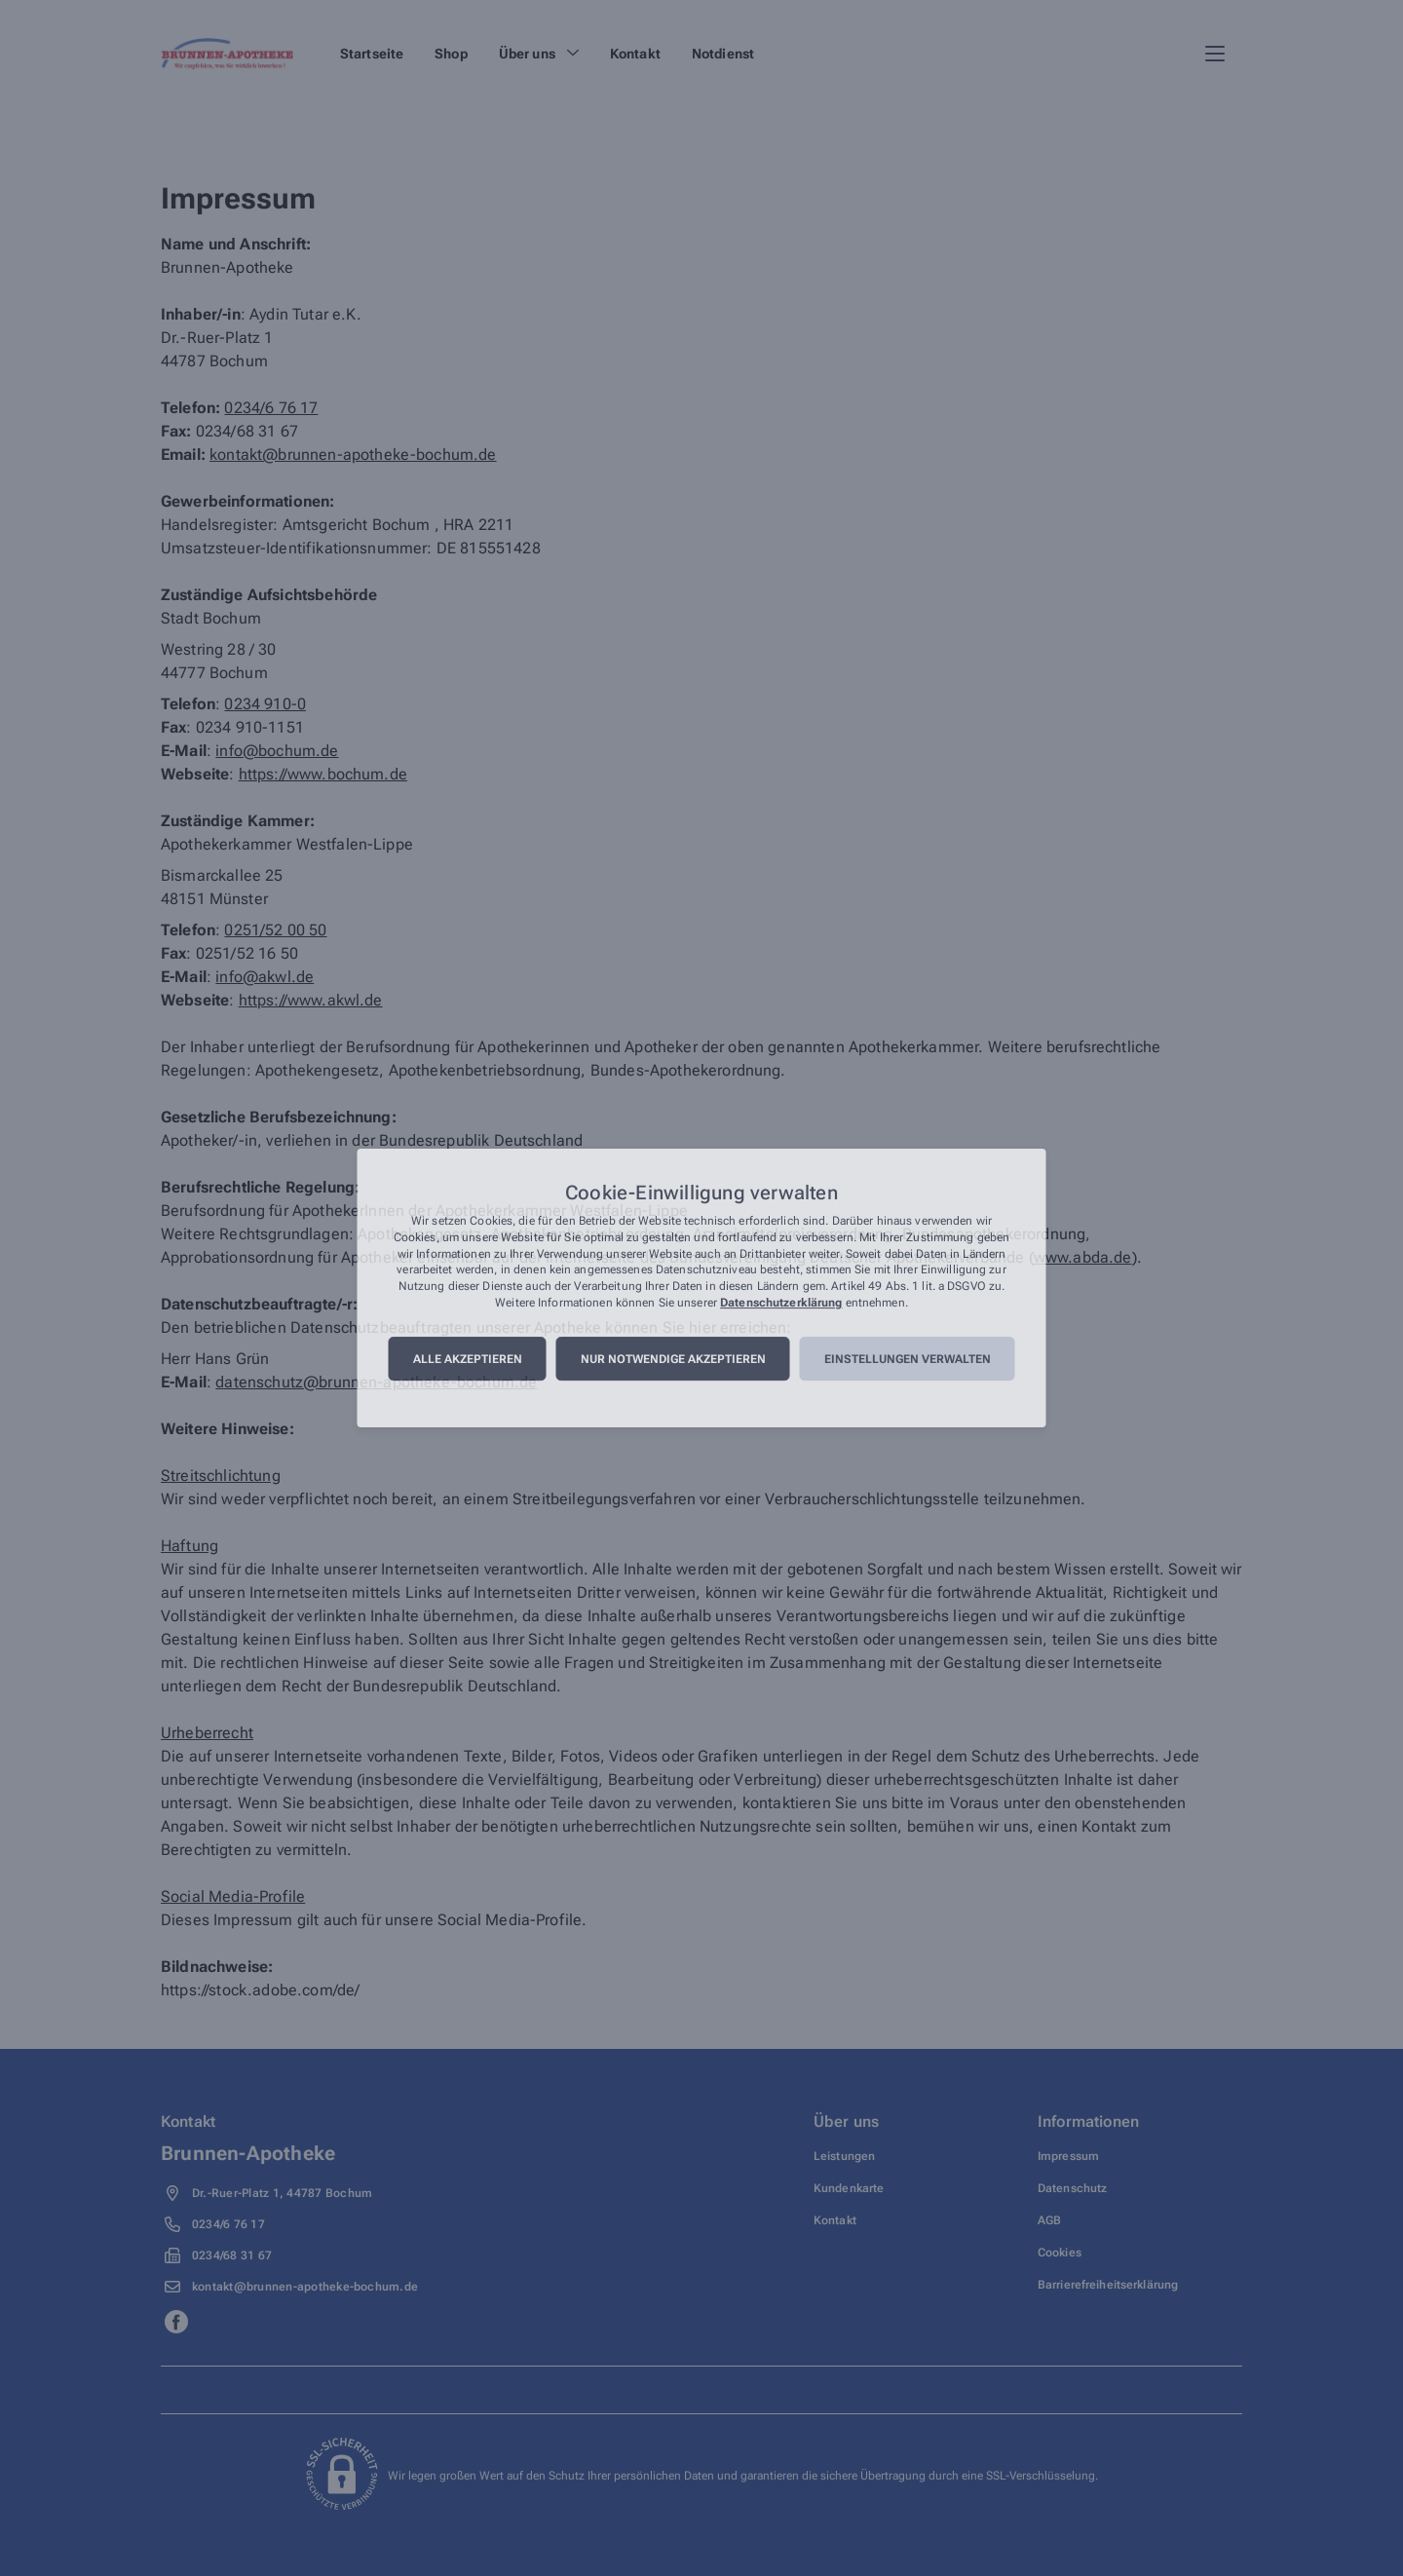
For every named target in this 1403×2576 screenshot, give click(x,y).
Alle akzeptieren (467, 1359)
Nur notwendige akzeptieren (673, 1359)
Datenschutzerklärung (781, 1302)
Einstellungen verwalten (907, 1359)
